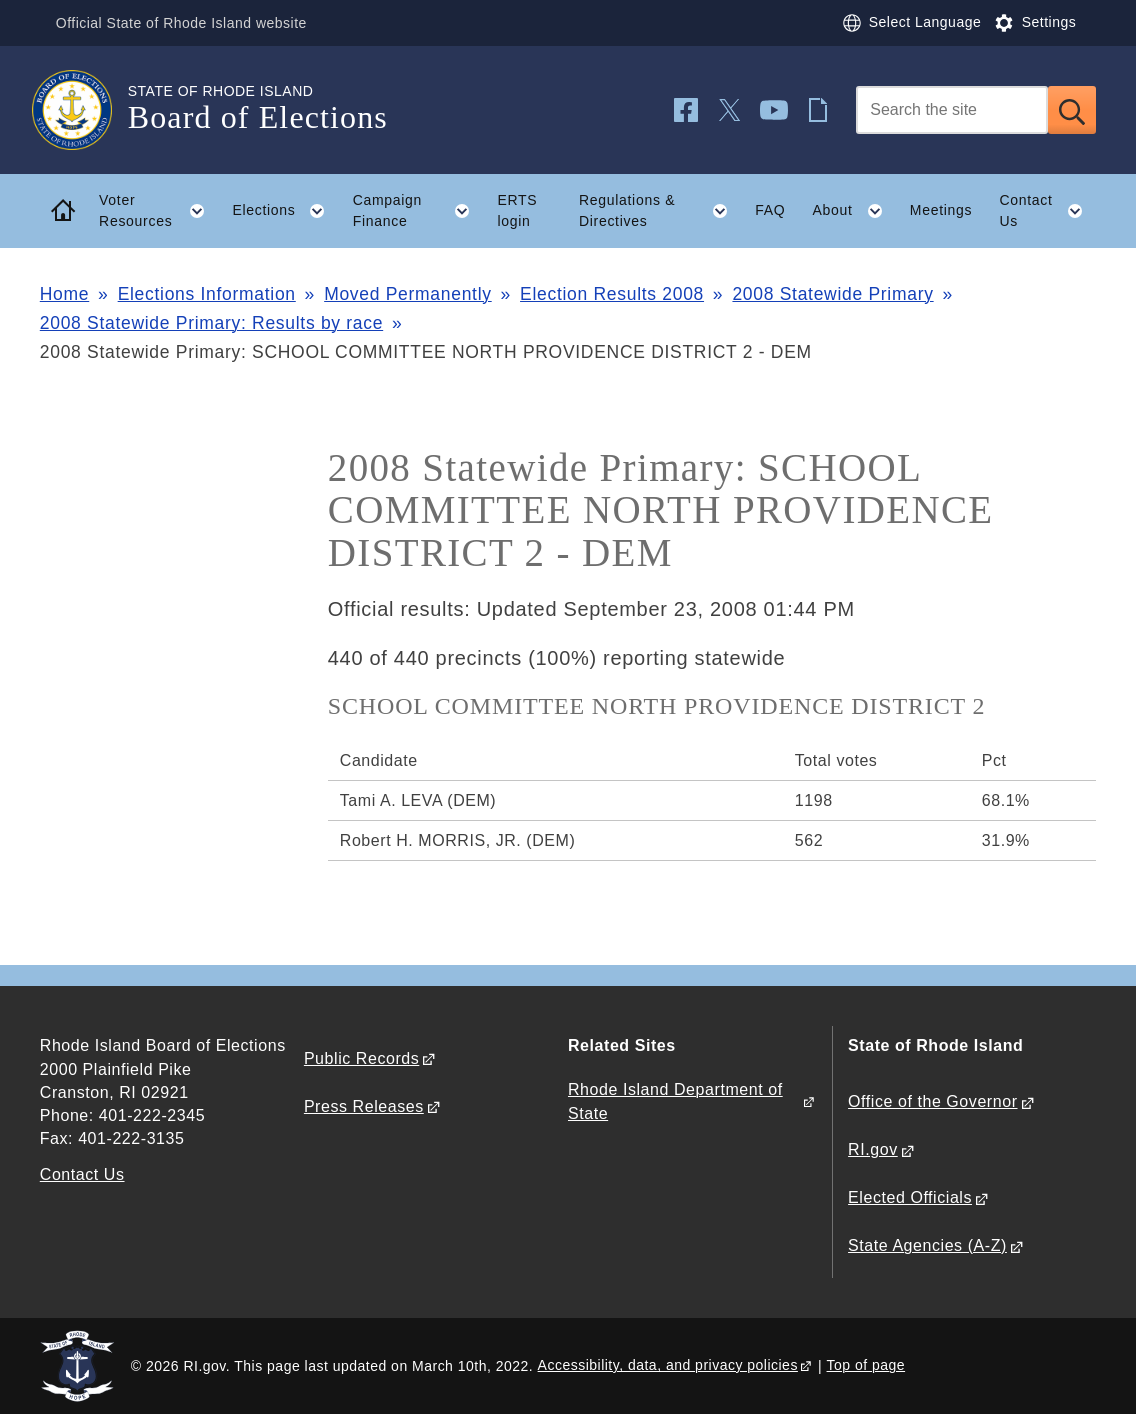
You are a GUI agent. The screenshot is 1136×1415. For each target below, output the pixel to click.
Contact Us (82, 1174)
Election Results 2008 (612, 294)
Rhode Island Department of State (675, 1101)
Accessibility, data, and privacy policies (668, 1365)
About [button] (855, 211)
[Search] (952, 110)
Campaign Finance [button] (418, 211)
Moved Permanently (408, 294)
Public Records (361, 1058)
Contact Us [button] (1047, 211)
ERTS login (517, 210)
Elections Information (207, 294)
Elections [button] (285, 211)
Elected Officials (910, 1197)
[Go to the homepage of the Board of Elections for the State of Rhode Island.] (84, 110)
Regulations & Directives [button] (660, 211)
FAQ (770, 210)
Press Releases (364, 1106)
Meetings (941, 210)
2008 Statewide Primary (832, 294)
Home (64, 294)
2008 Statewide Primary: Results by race (211, 323)
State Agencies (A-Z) (927, 1245)
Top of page (866, 1365)
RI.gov (873, 1149)
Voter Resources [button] (159, 211)
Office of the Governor (932, 1101)
